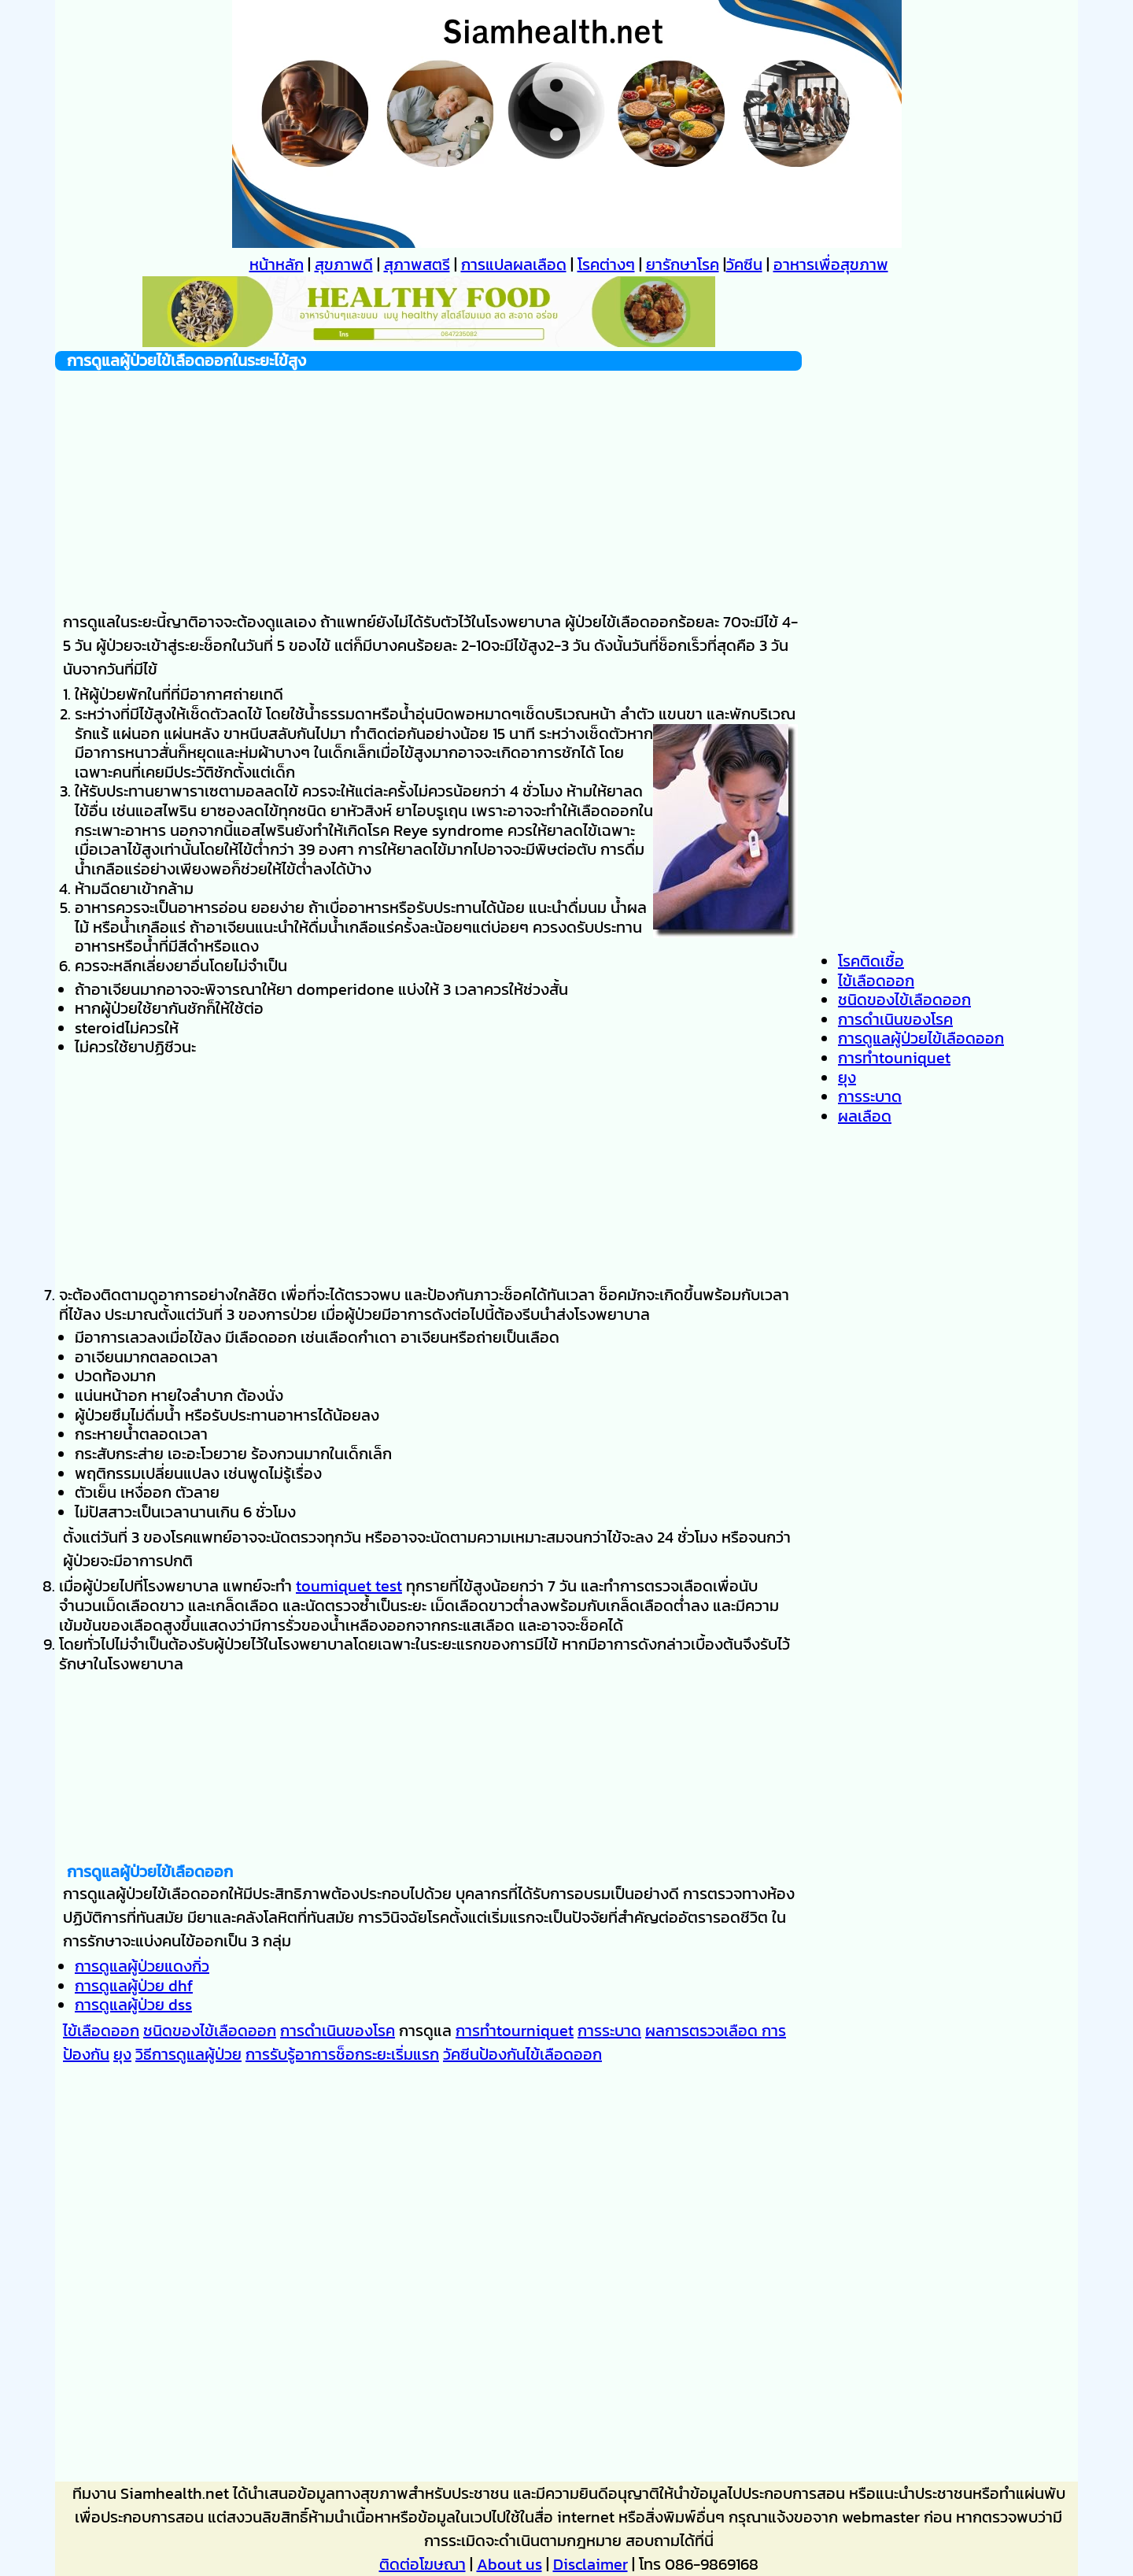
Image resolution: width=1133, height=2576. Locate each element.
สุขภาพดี (344, 264)
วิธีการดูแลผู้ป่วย (188, 2054)
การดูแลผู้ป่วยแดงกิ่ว (142, 1966)
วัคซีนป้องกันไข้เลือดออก (522, 2054)
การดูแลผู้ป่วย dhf (134, 1986)
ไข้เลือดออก (101, 2030)
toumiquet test (349, 1586)
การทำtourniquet (515, 2030)
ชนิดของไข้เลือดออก (209, 2030)
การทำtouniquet (894, 1058)
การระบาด (609, 2030)
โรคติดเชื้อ (871, 961)
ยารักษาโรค (682, 264)
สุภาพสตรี (417, 264)
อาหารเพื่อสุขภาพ (830, 264)
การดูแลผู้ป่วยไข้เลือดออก (921, 1038)
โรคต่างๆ (606, 264)
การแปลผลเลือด (513, 264)
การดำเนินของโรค (337, 2030)
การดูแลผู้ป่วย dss (133, 2004)
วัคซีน (744, 264)
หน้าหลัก (276, 264)
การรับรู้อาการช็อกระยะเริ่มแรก (342, 2054)
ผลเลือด (864, 1116)
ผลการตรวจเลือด (703, 2030)
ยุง (122, 2054)
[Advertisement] (428, 481)
